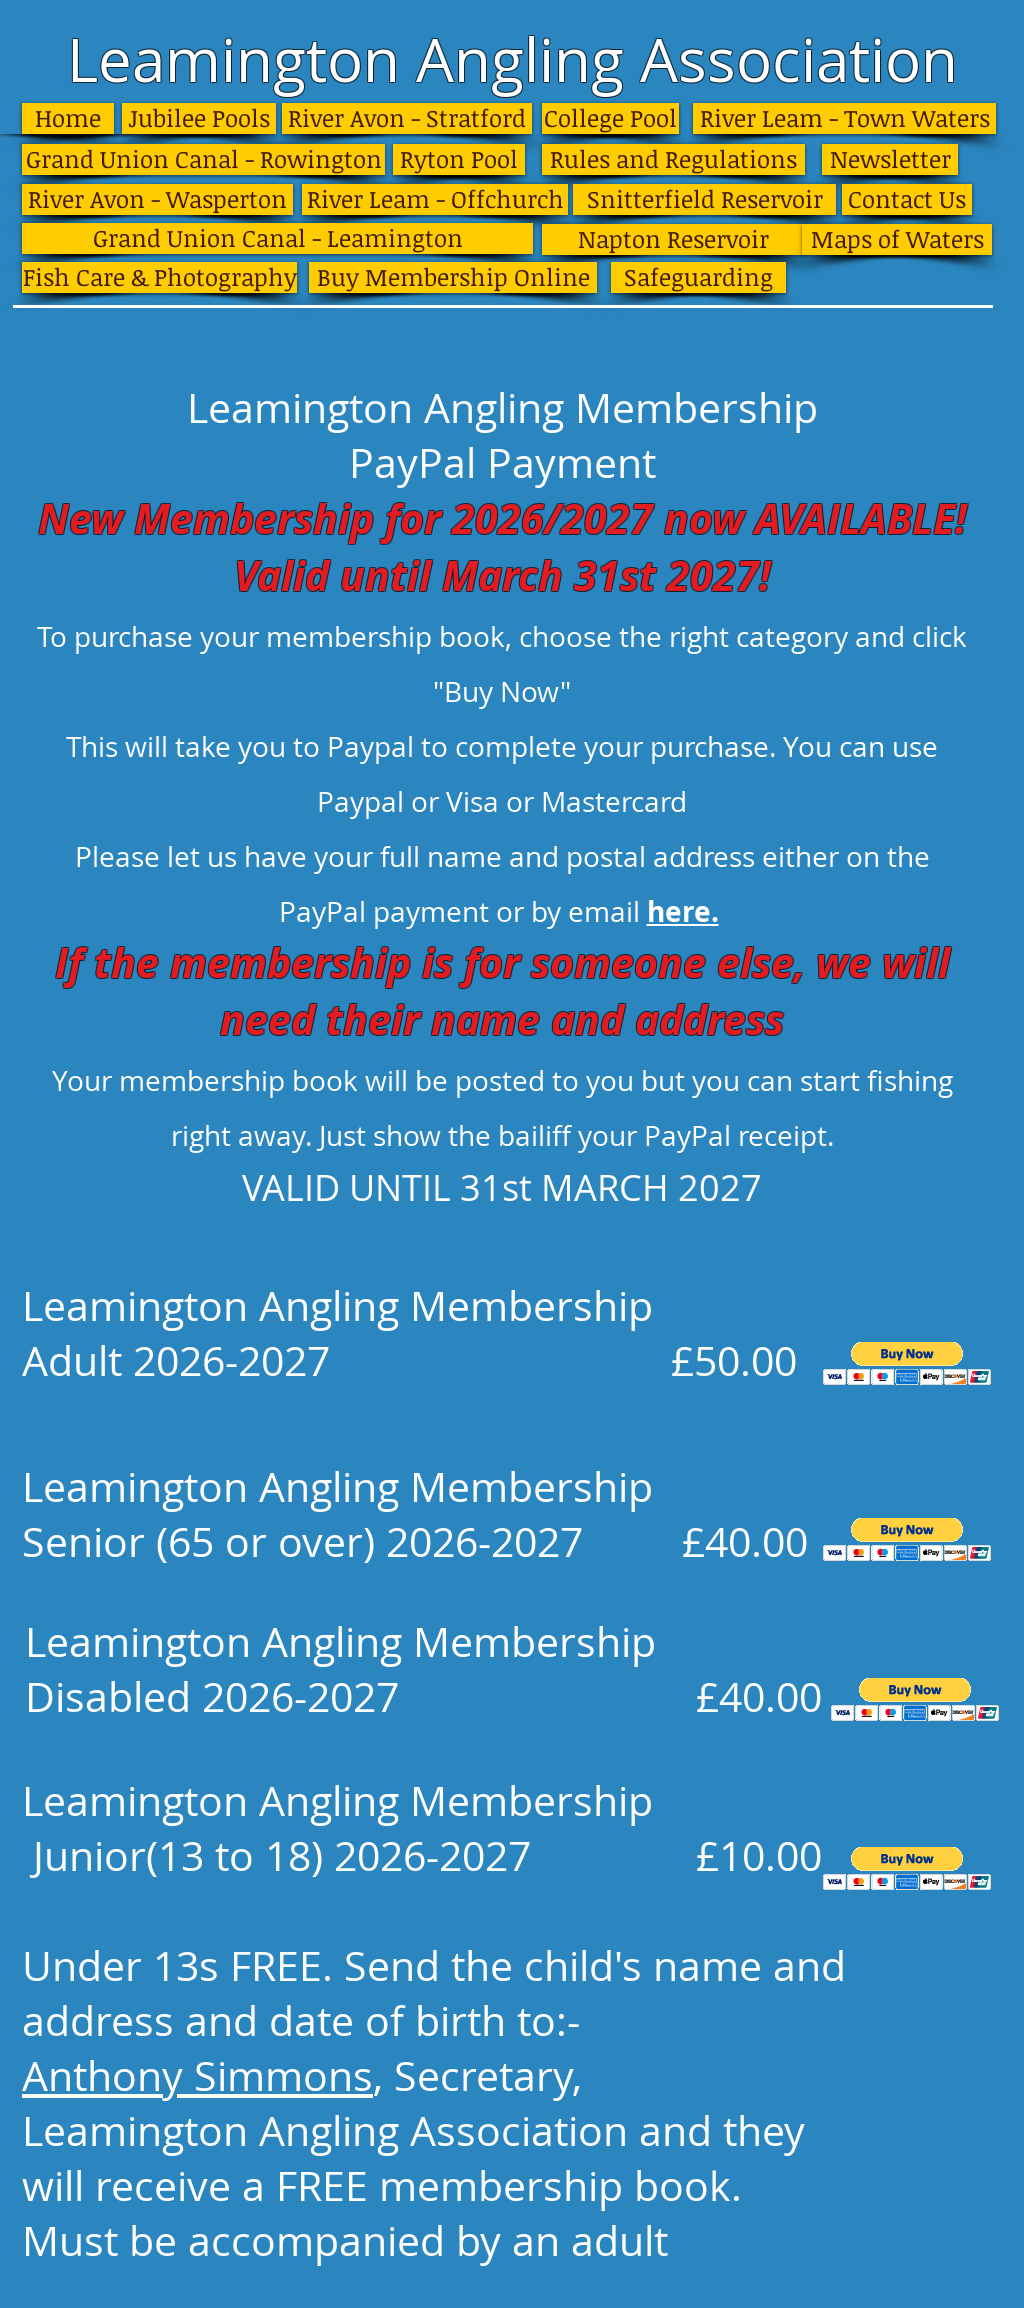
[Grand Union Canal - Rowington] (203, 159)
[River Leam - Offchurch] (435, 199)
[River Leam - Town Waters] (844, 118)
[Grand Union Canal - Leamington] (277, 238)
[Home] (68, 118)
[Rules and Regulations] (673, 159)
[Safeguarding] (698, 277)
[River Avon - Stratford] (407, 118)
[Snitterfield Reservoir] (704, 199)
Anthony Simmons (197, 2075)
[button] (907, 1363)
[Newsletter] (890, 159)
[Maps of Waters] (897, 239)
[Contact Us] (907, 199)
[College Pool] (610, 118)
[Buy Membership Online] (453, 277)
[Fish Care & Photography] (159, 277)
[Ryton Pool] (459, 159)
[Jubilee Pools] (199, 118)
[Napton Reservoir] (673, 239)
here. (683, 911)
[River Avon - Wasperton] (157, 199)
